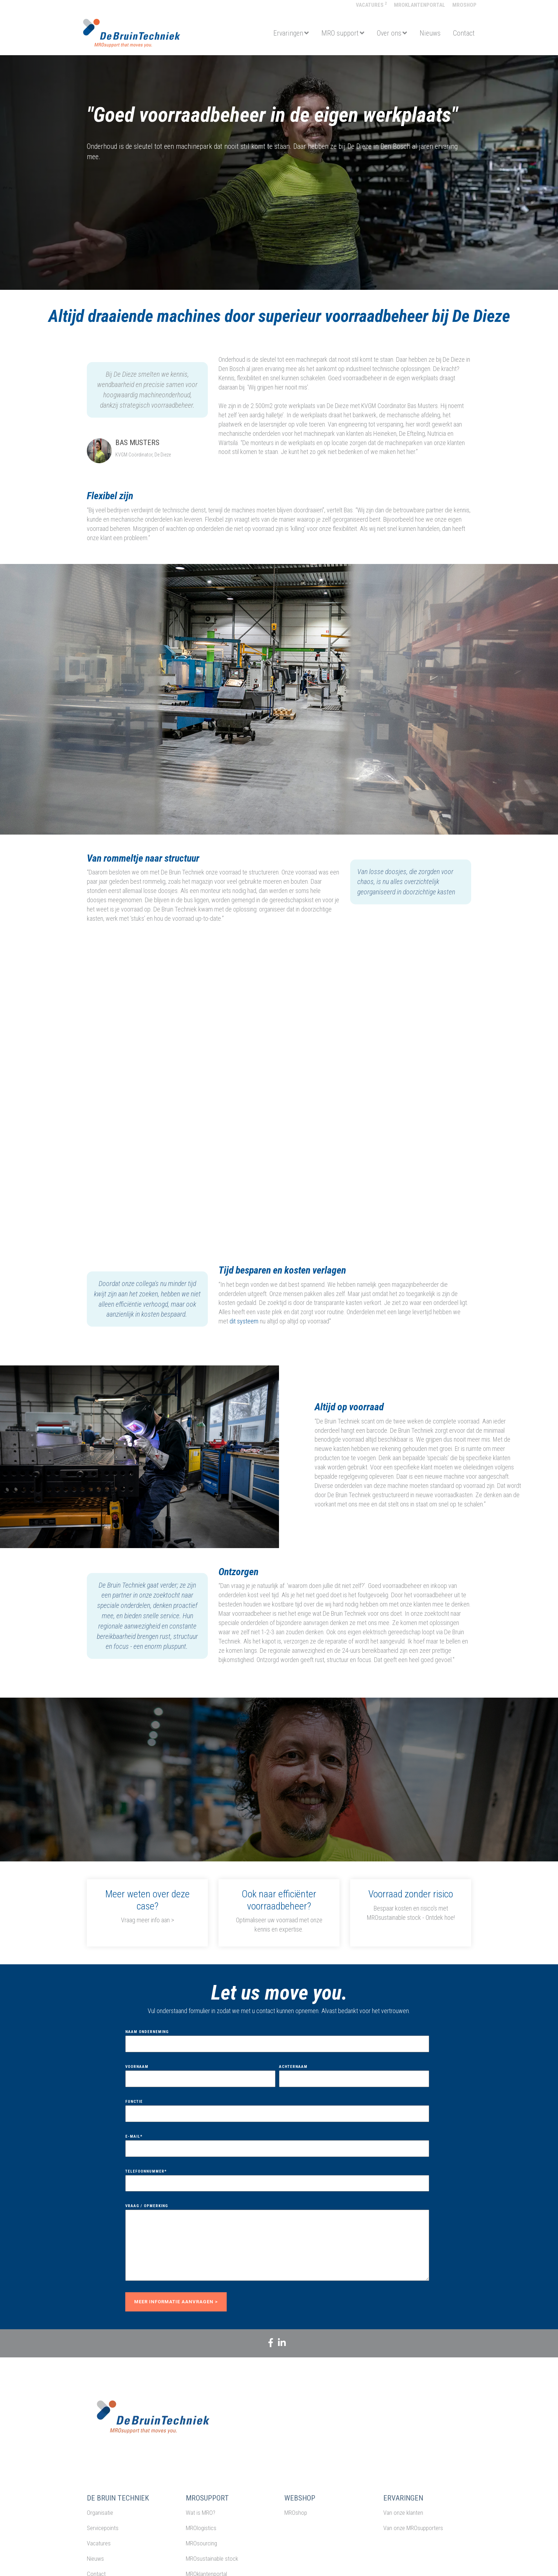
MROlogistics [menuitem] (201, 2527)
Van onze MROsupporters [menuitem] (413, 2527)
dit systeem (244, 1321)
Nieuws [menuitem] (95, 2558)
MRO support (340, 33)
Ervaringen (288, 33)
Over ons (389, 33)
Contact (464, 33)
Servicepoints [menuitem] (103, 2527)
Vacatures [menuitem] (371, 4)
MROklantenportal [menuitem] (419, 5)
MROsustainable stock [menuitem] (212, 2558)
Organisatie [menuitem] (100, 2512)
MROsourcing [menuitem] (201, 2543)
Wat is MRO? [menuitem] (200, 2512)
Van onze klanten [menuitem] (403, 2512)
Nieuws (430, 33)
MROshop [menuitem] (464, 5)
